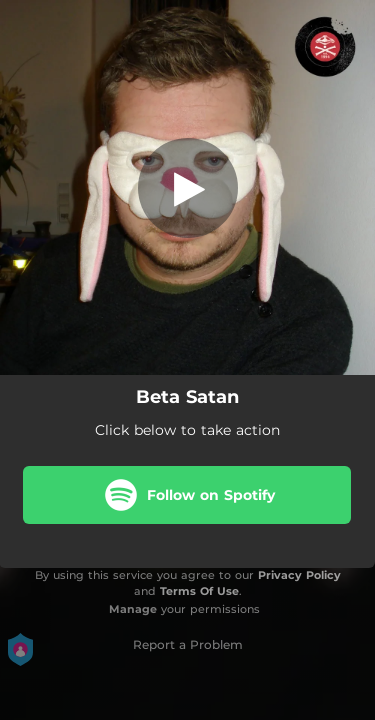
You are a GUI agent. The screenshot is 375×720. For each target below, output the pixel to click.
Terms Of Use (199, 591)
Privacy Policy (299, 575)
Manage (133, 609)
